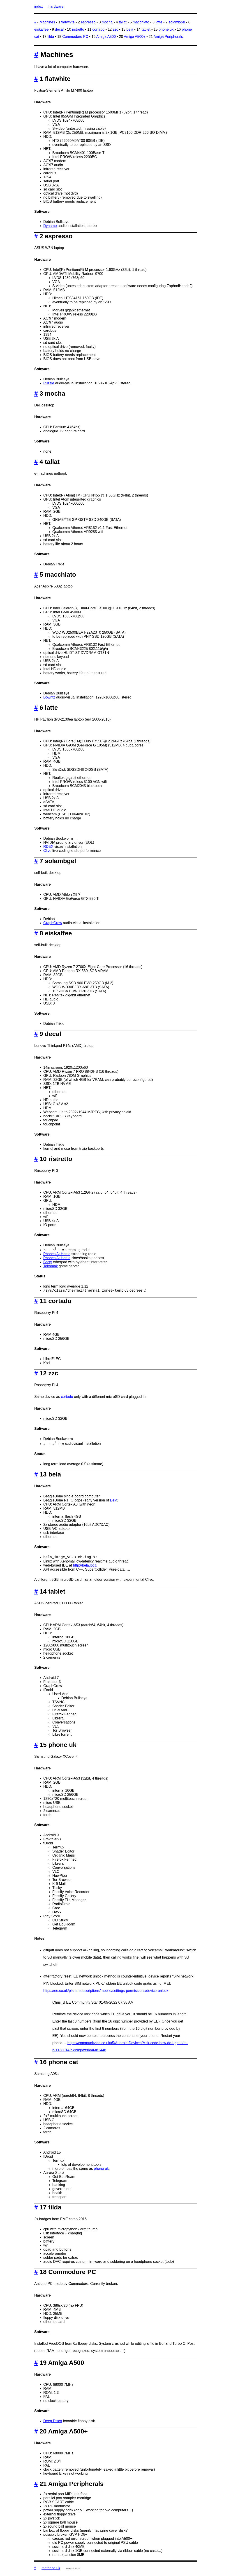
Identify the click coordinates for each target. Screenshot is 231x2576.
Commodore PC (75, 37)
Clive (47, 851)
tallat (123, 22)
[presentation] (53, 1250)
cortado (98, 29)
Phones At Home (56, 1254)
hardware (56, 6)
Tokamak (50, 1266)
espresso (88, 22)
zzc (115, 29)
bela (129, 29)
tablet (145, 29)
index (38, 6)
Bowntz (49, 697)
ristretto (78, 29)
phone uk (166, 29)
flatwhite (68, 22)
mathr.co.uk (51, 2569)
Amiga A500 (106, 37)
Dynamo (50, 226)
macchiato (141, 22)
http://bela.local (85, 1567)
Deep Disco (52, 2422)
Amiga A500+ (135, 37)
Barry (47, 1262)
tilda (50, 37)
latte (158, 22)
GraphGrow (52, 923)
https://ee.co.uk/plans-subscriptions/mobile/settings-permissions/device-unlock (105, 1992)
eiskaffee (41, 29)
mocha (107, 22)
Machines (47, 22)
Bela (113, 1501)
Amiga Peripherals (168, 37)
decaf (59, 29)
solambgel (177, 22)
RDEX (48, 846)
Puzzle (48, 383)
